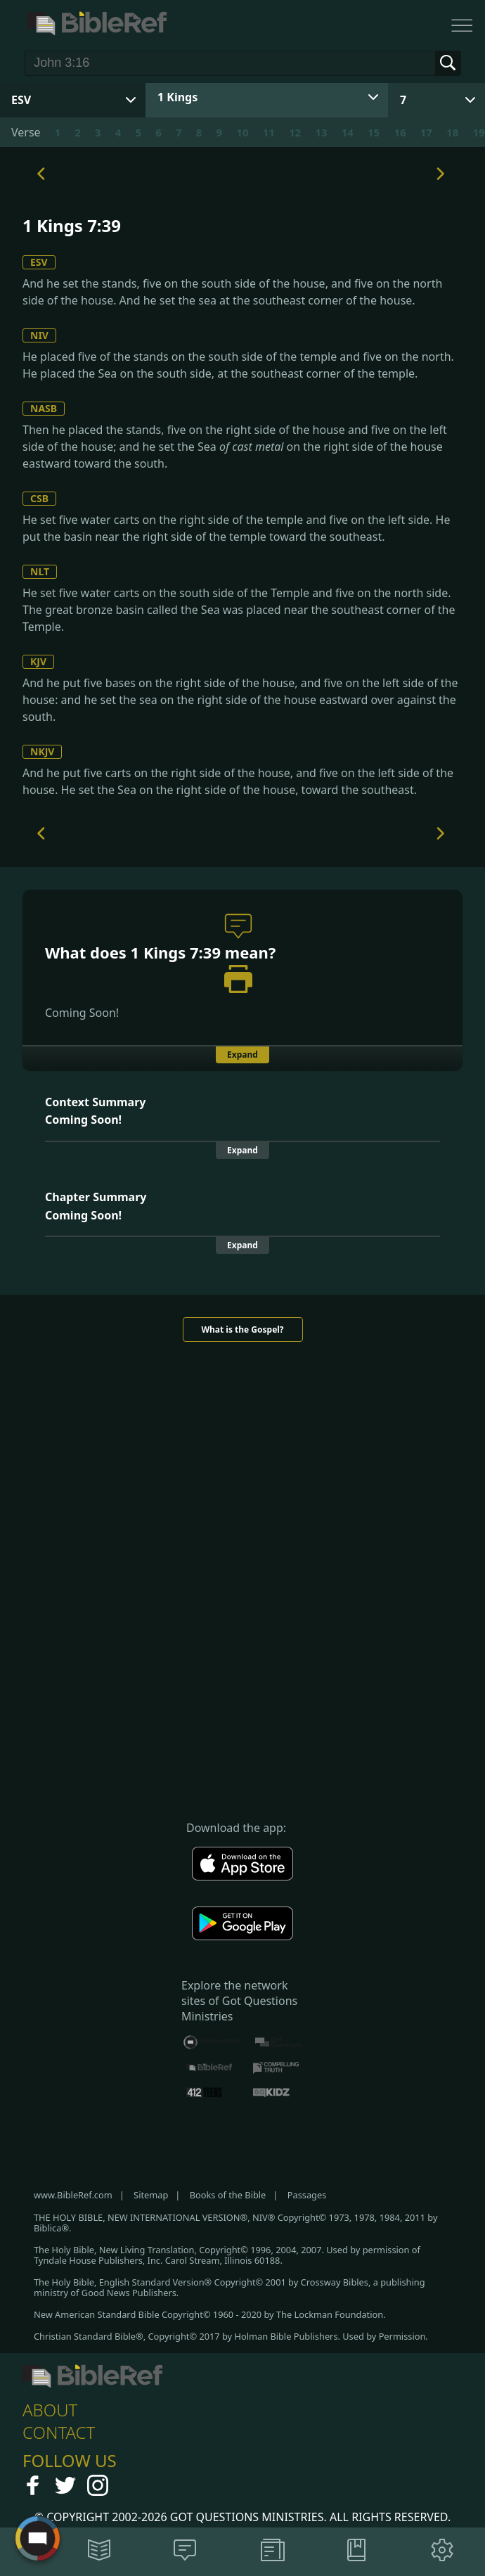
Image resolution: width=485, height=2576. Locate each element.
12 (295, 132)
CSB (39, 498)
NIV (39, 335)
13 (321, 132)
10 (242, 132)
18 (452, 132)
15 (374, 132)
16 (400, 132)
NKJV (42, 751)
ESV (39, 262)
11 (269, 132)
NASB (43, 408)
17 (426, 132)
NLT (39, 571)
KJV (38, 661)
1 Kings (177, 97)
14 (348, 132)
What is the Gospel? (242, 1329)
